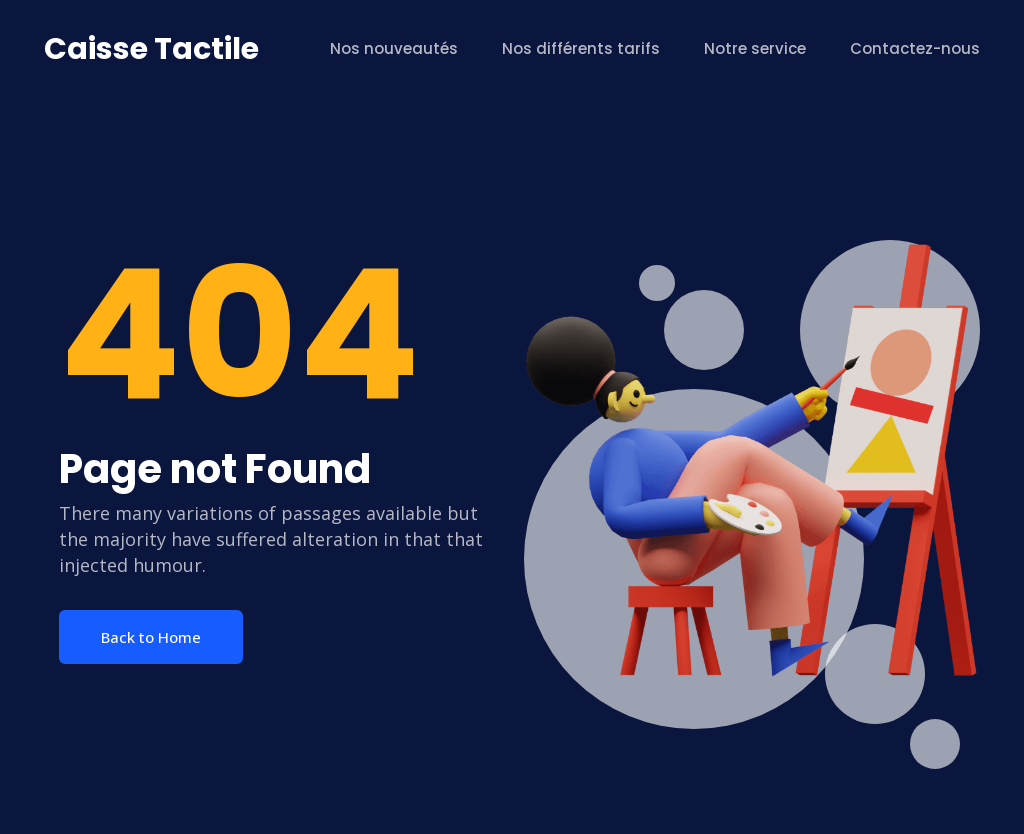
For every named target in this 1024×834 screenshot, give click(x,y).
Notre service (755, 48)
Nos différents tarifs (581, 48)
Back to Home (151, 637)
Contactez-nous (915, 48)
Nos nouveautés (394, 48)
